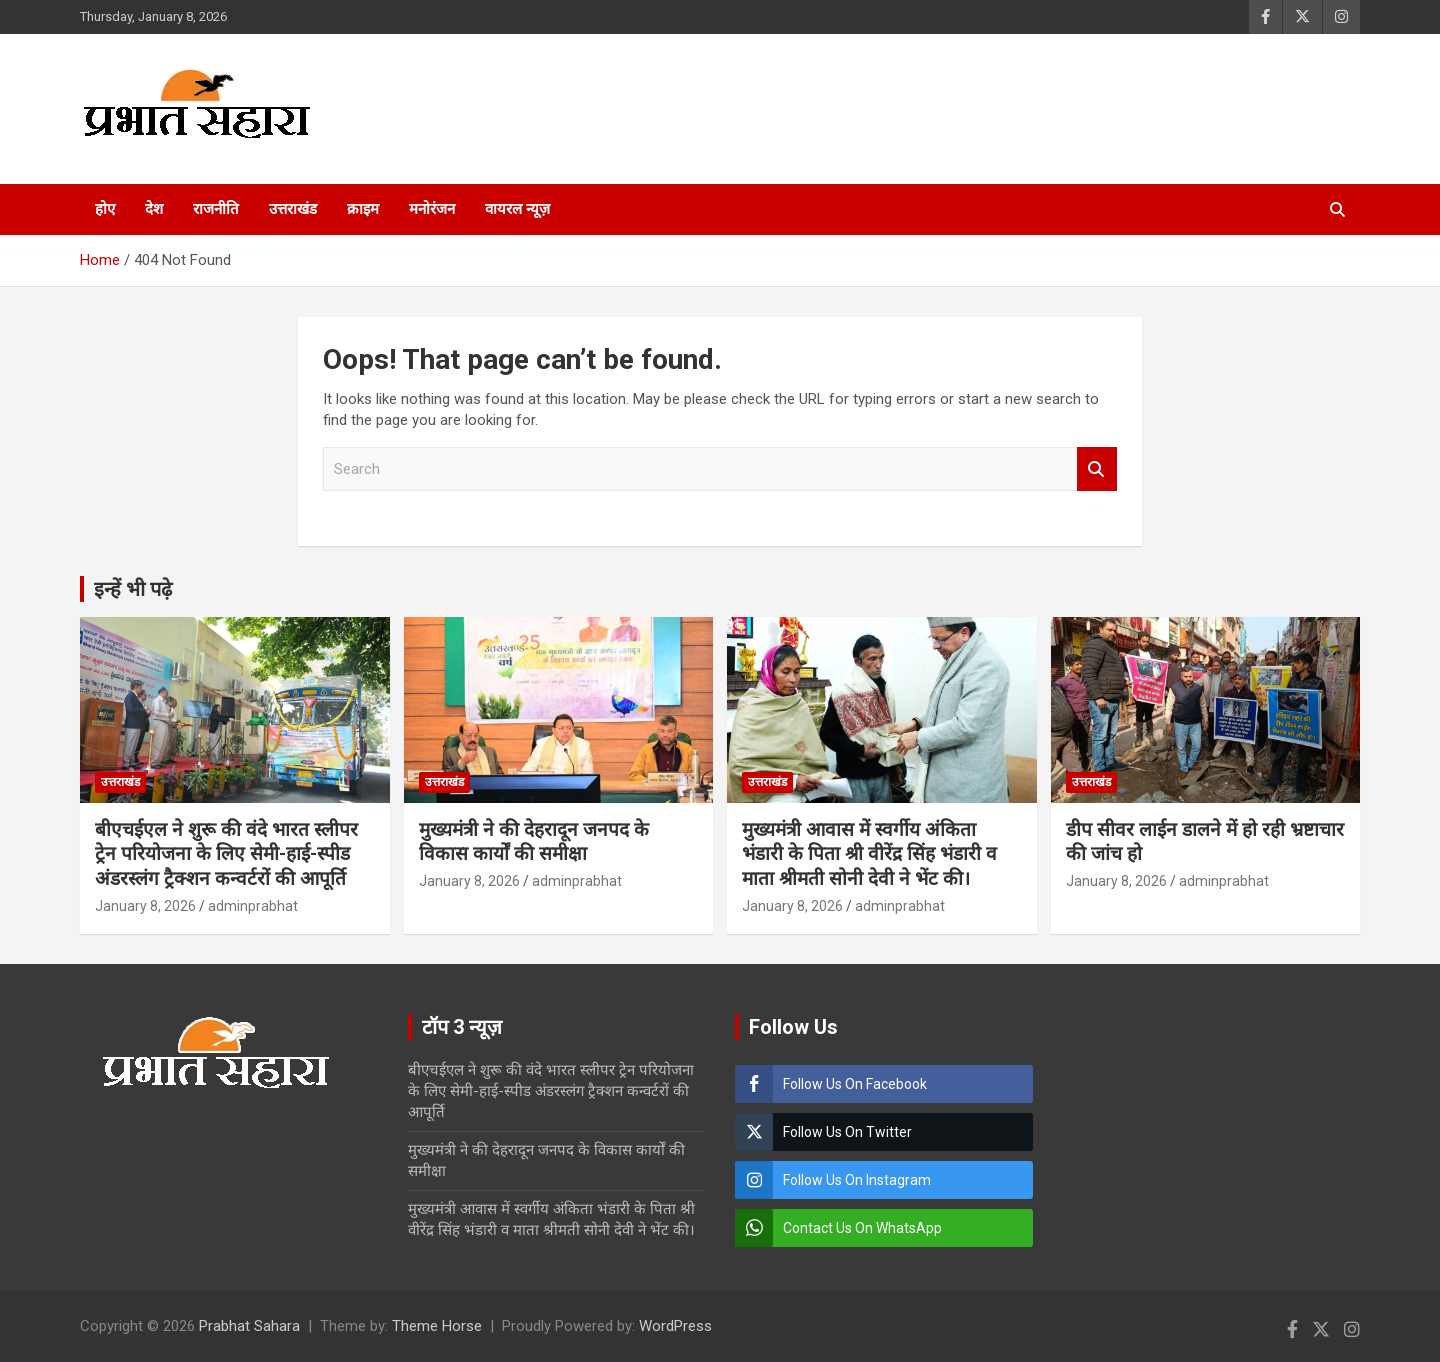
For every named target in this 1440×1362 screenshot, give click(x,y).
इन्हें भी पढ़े (133, 589)
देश (154, 209)
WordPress (675, 1326)
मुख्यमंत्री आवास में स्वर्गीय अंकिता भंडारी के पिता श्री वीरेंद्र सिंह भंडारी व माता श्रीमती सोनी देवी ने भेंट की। (869, 854)
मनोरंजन (432, 209)
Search (1097, 469)
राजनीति (216, 209)
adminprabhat (253, 906)
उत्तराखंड (293, 209)
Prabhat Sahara (249, 1326)
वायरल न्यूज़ (517, 209)
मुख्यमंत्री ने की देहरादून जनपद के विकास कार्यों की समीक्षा (534, 842)
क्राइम (363, 209)
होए (105, 209)
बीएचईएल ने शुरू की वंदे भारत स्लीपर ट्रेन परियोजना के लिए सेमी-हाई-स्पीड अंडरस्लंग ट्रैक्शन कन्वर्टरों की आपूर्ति (226, 854)
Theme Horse (437, 1326)
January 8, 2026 (145, 906)
